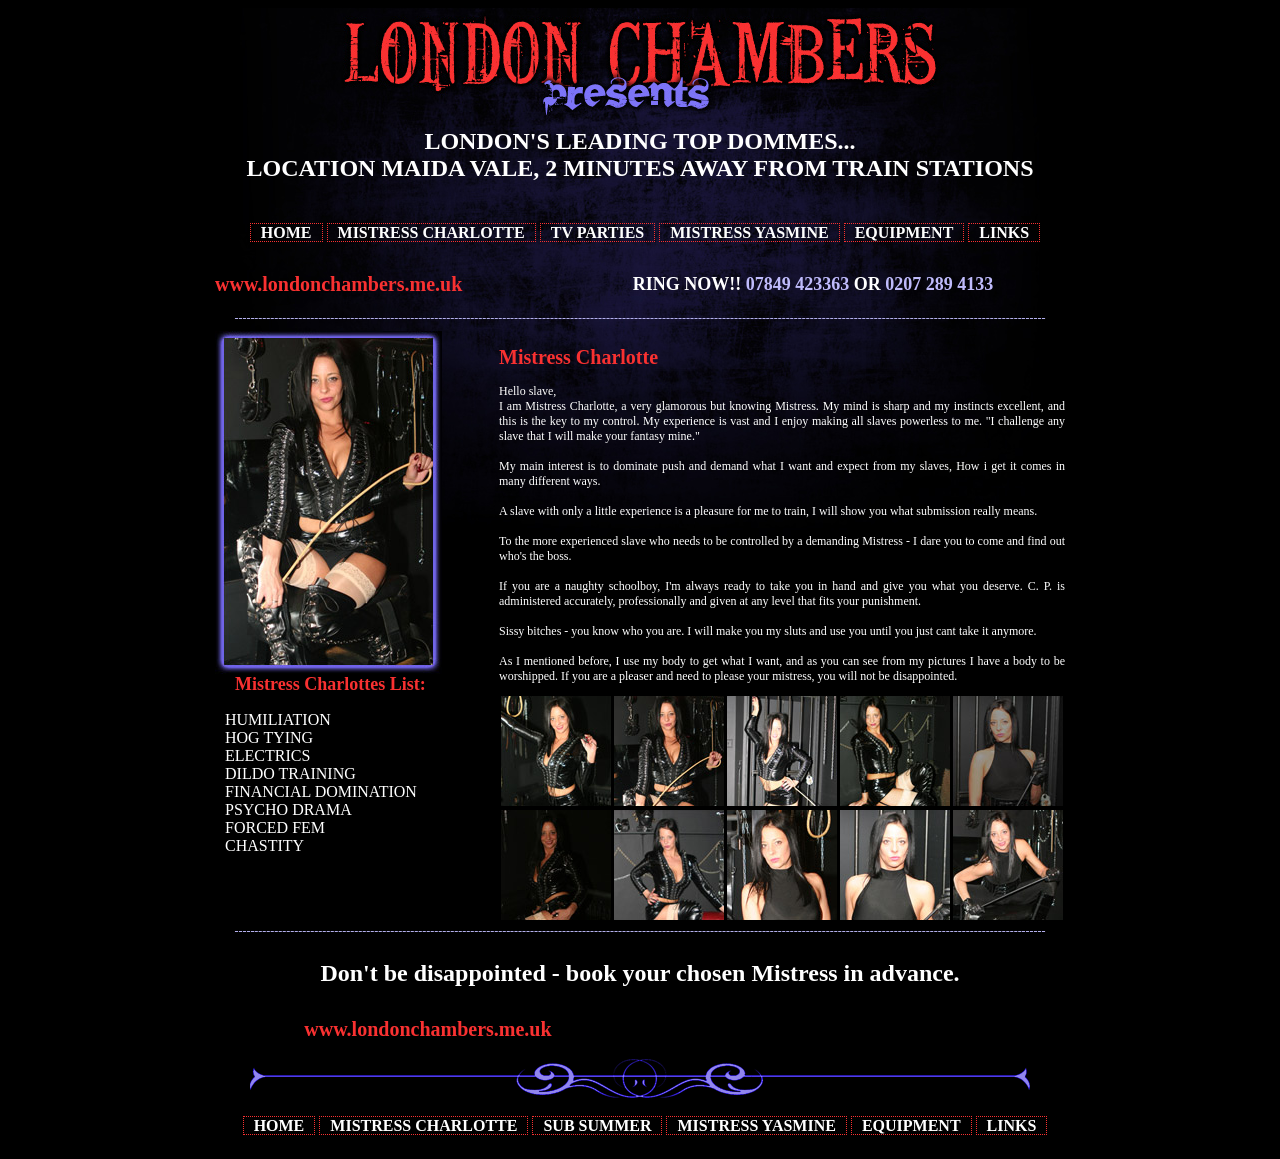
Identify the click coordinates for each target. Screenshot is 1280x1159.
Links (1004, 232)
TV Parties (598, 232)
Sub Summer (597, 1125)
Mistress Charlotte (431, 232)
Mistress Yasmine (749, 232)
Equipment (904, 232)
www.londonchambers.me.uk (338, 284)
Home (286, 232)
